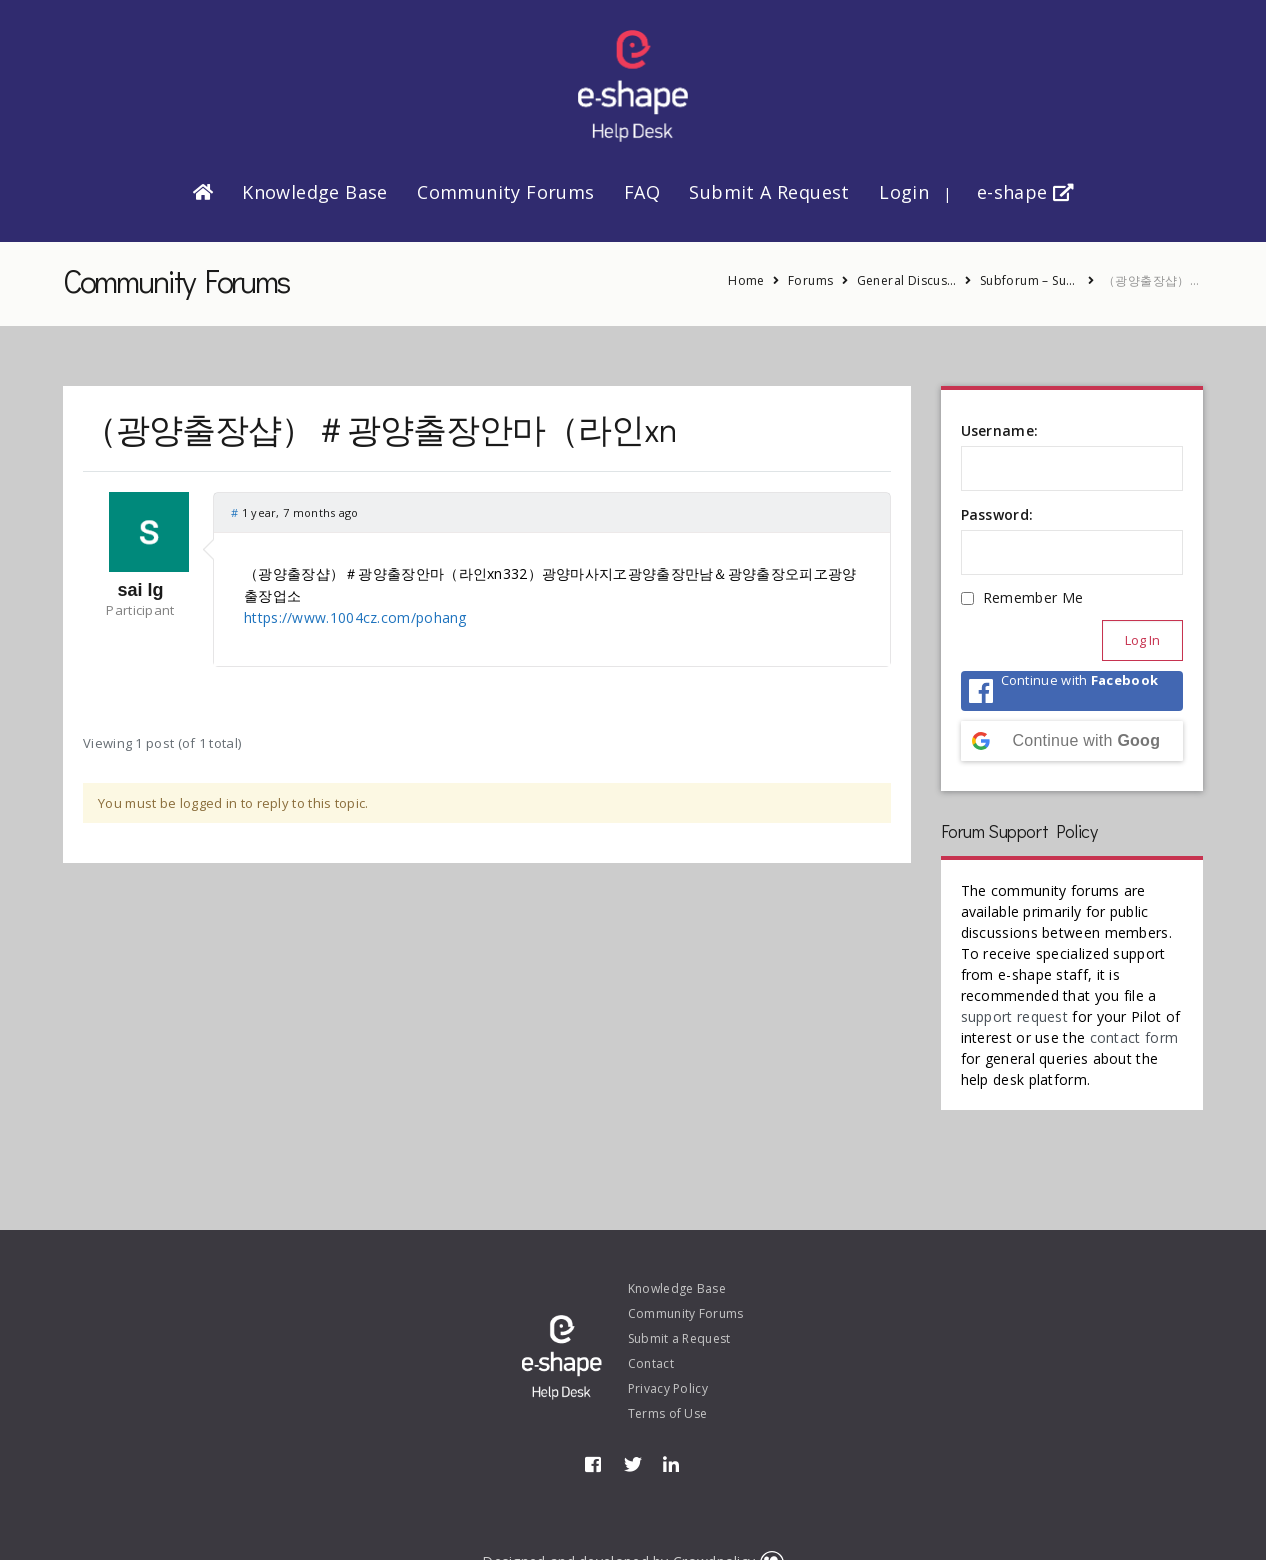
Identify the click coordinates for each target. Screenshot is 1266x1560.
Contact (651, 1363)
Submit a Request (769, 192)
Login (904, 192)
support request (1015, 1016)
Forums (810, 280)
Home (746, 280)
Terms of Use (668, 1413)
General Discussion (907, 280)
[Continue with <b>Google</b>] (1072, 741)
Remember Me (1033, 597)
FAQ (642, 192)
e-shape (1025, 192)
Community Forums (505, 192)
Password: (997, 514)
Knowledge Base (315, 192)
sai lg (140, 590)
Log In (1142, 640)
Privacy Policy (668, 1388)
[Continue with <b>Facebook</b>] (1072, 691)
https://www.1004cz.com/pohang (355, 617)
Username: (1000, 430)
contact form (1134, 1037)
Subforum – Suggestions (1030, 280)
